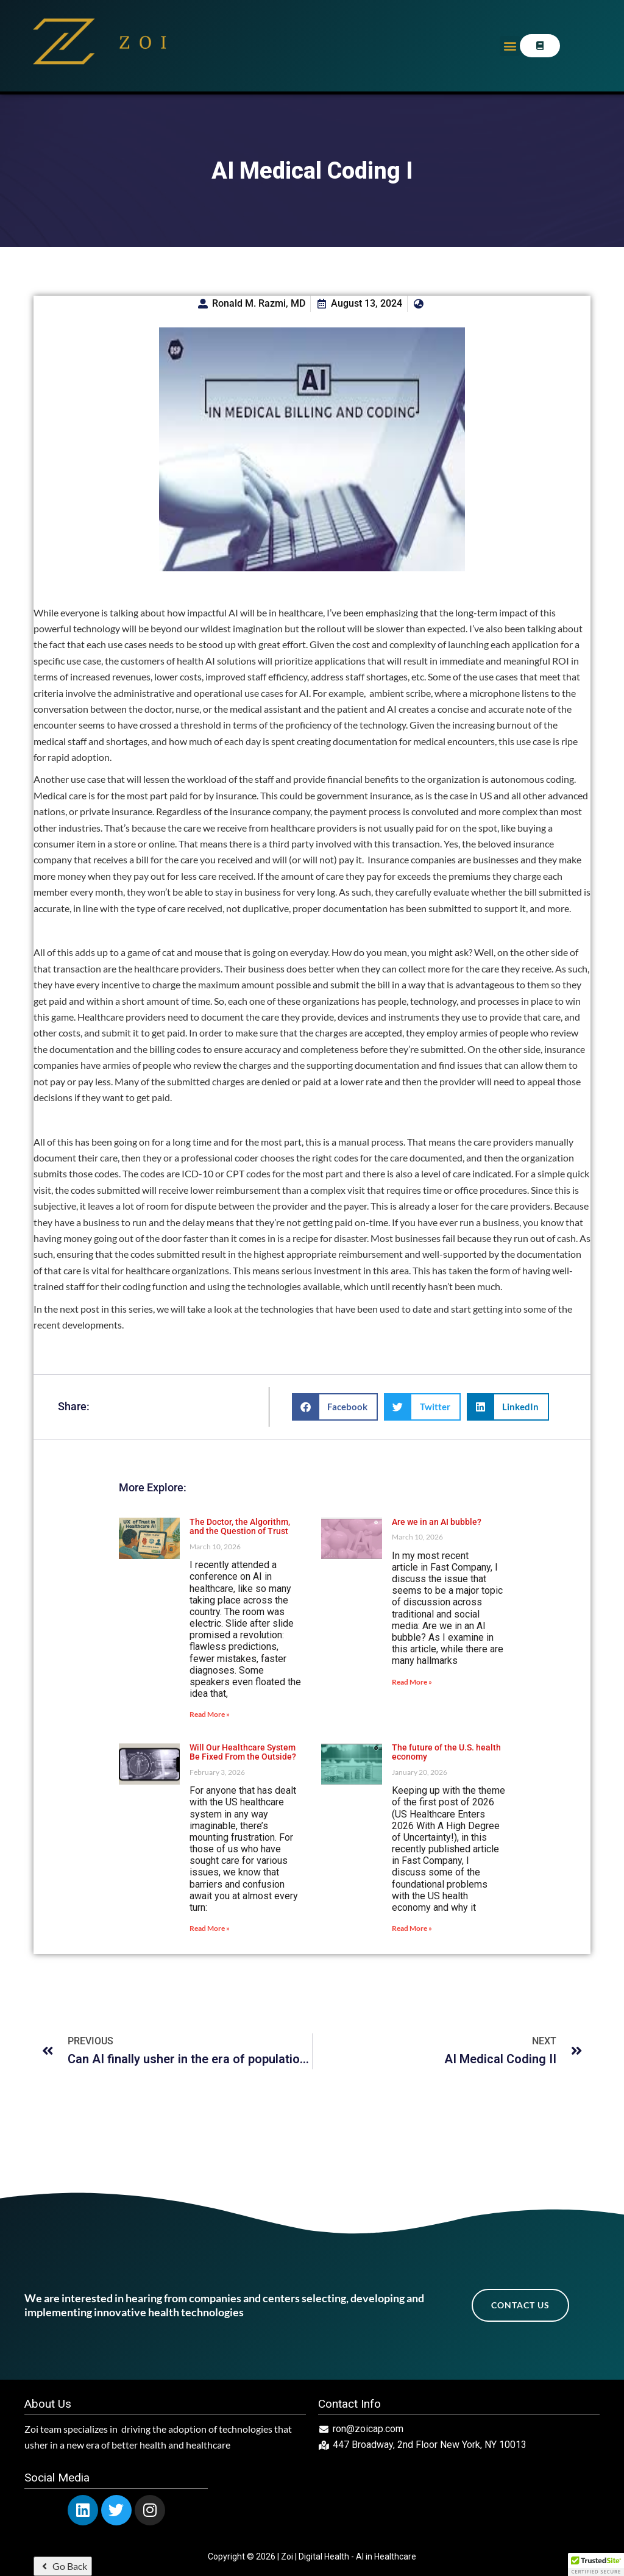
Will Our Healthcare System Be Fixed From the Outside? (243, 1752)
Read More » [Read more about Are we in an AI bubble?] (412, 1681)
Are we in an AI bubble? (436, 1522)
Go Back (62, 2566)
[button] (510, 46)
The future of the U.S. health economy (446, 1752)
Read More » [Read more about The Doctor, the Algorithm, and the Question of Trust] (210, 1714)
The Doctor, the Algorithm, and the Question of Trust (240, 1526)
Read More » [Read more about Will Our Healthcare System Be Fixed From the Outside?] (210, 1928)
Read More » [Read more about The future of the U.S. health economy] (412, 1928)
